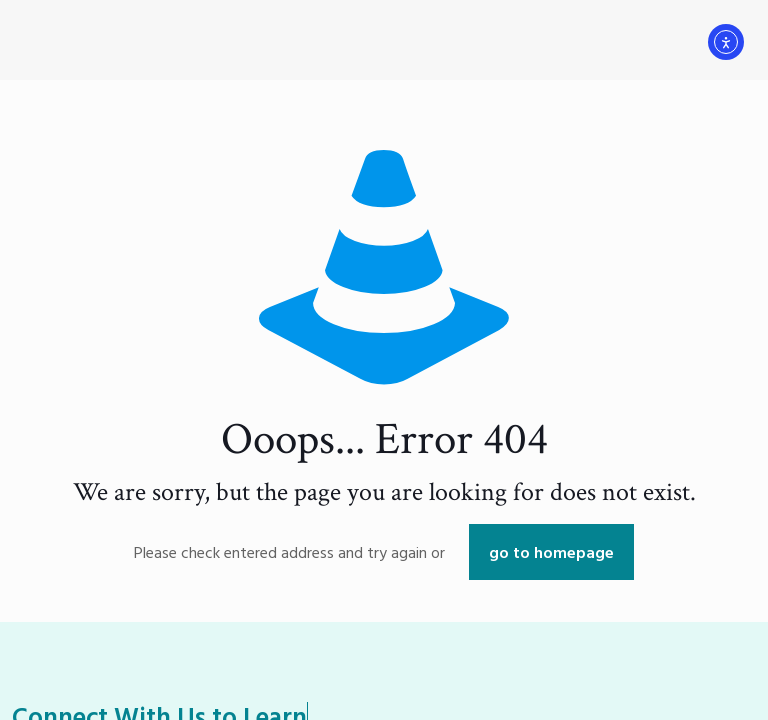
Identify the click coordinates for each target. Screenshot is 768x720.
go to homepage (551, 552)
